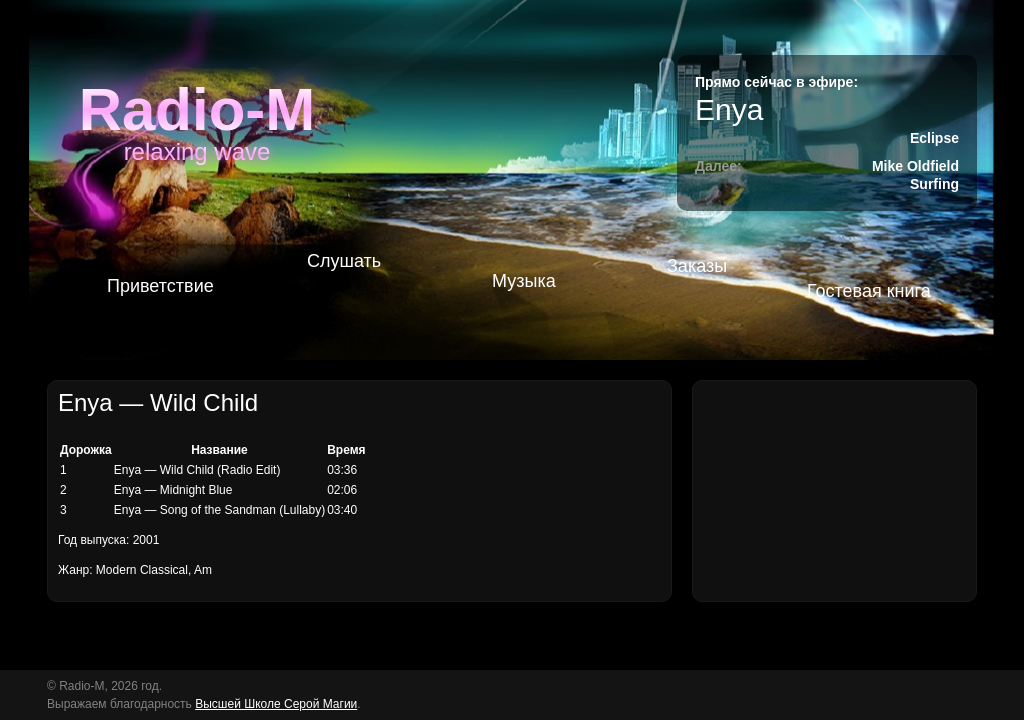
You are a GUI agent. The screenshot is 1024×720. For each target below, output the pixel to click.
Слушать (344, 261)
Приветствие (160, 286)
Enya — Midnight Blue (173, 490)
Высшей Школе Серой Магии (276, 704)
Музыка (524, 281)
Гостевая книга (869, 291)
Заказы (697, 266)
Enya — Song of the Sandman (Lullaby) (219, 510)
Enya (729, 109)
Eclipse (934, 138)
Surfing (934, 184)
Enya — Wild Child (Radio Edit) (197, 470)
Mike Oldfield (915, 166)
